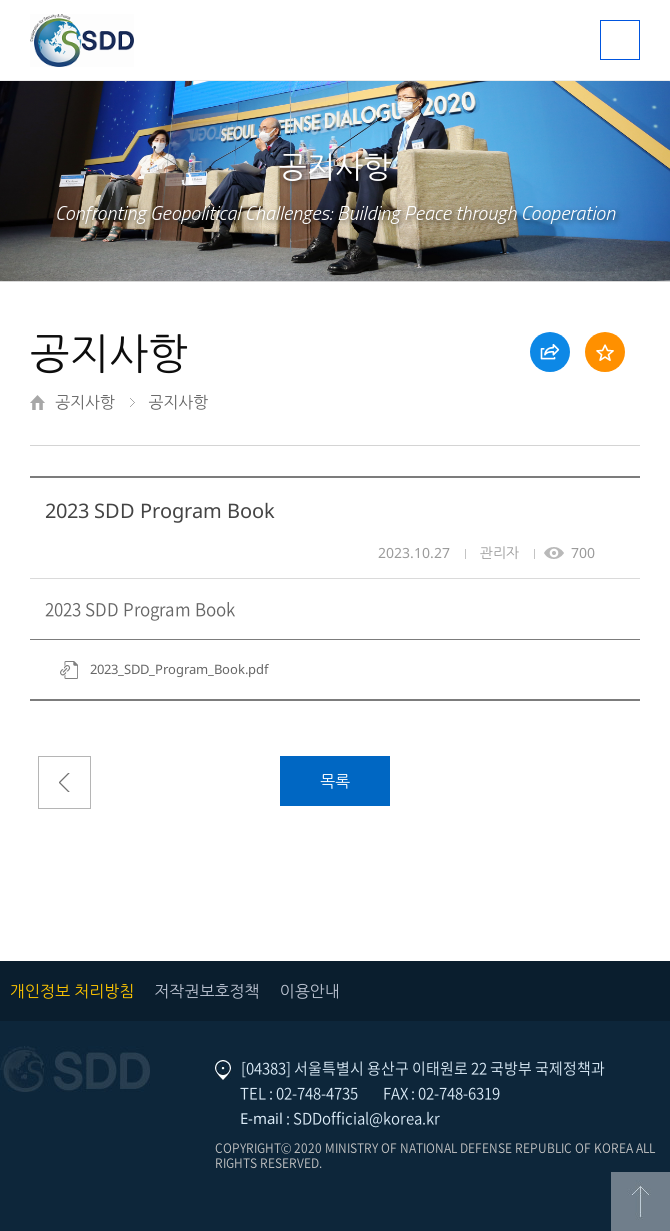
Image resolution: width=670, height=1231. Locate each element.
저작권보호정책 (206, 991)
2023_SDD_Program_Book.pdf (179, 669)
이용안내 (310, 991)
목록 (335, 781)
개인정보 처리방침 (72, 991)
